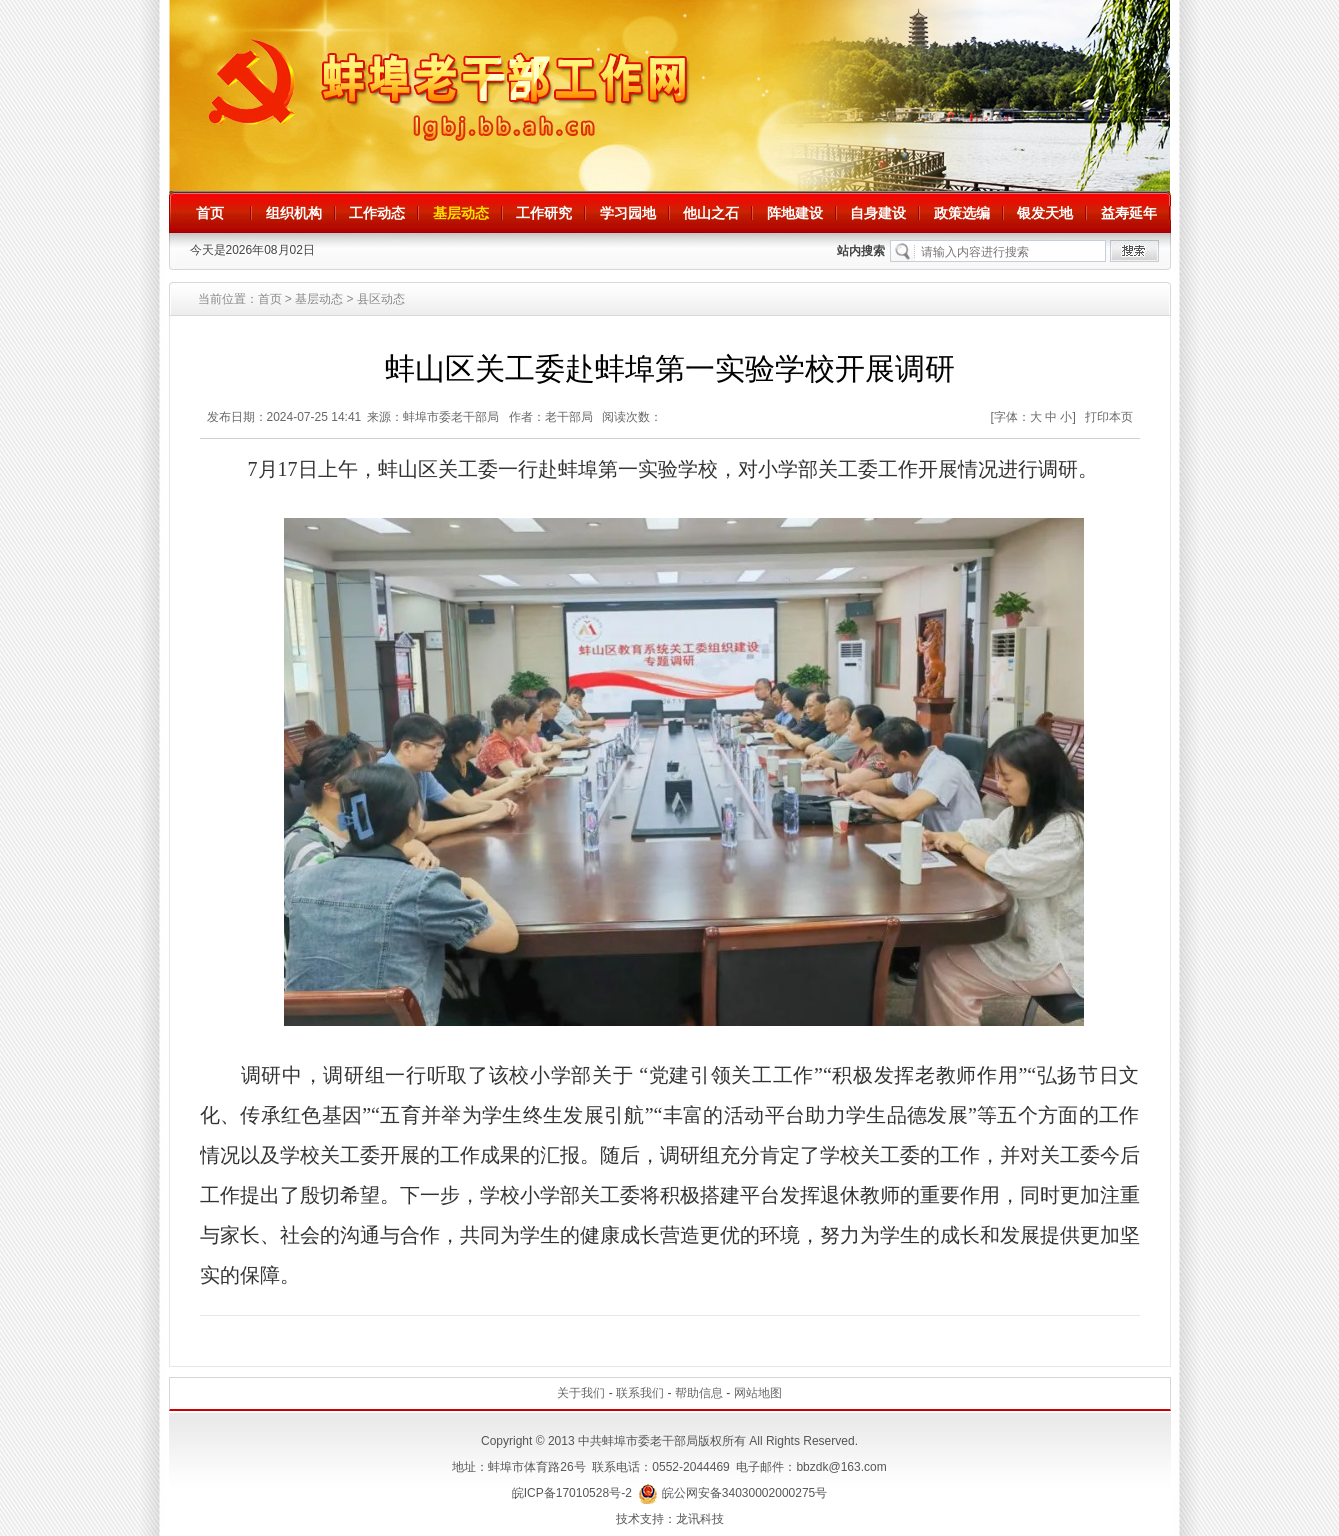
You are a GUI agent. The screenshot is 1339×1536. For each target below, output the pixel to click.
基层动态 (461, 213)
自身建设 (878, 213)
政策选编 (962, 213)
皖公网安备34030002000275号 (732, 1493)
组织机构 (294, 213)
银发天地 (1045, 213)
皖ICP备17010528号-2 (572, 1493)
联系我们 (640, 1393)
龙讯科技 (700, 1519)
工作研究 (544, 213)
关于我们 (581, 1393)
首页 (210, 213)
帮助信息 (699, 1393)
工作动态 (377, 213)
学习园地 (628, 213)
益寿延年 (1129, 213)
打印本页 (1109, 417)
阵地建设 (795, 213)
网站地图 (758, 1393)
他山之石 (711, 213)
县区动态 (381, 299)
